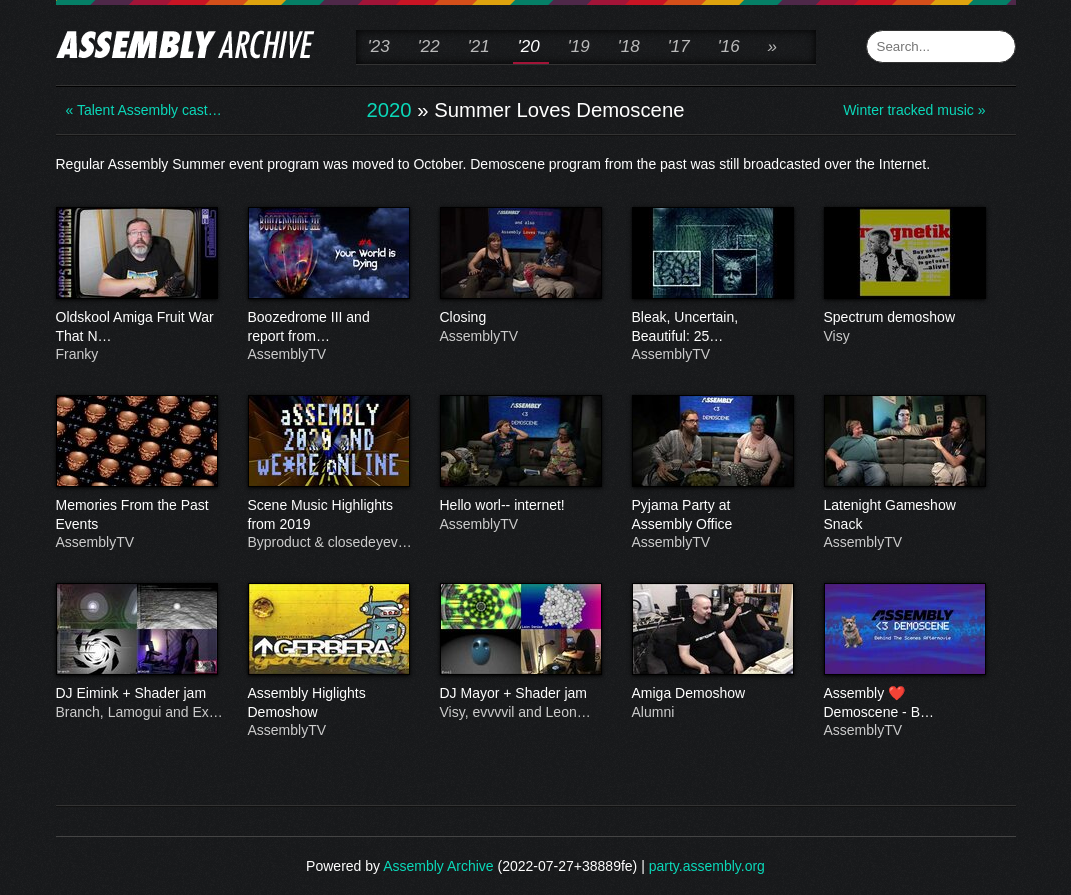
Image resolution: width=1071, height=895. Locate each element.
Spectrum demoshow (904, 318)
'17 (679, 46)
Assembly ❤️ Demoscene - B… (904, 703)
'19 (579, 46)
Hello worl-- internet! (520, 506)
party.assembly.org (707, 866)
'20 (529, 46)
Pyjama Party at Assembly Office (712, 515)
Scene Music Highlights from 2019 (328, 515)
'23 (379, 46)
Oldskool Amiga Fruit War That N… (136, 327)
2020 (389, 110)
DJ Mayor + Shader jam (520, 694)
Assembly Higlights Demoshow (328, 703)
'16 (729, 46)
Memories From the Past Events (136, 515)
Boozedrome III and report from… (328, 327)
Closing (520, 318)
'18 (629, 46)
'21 (479, 46)
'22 (429, 46)
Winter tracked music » (914, 110)
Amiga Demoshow (712, 694)
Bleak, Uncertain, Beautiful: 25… (712, 327)
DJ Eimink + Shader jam (136, 694)
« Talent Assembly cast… (144, 110)
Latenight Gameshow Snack (904, 515)
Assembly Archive (438, 866)
